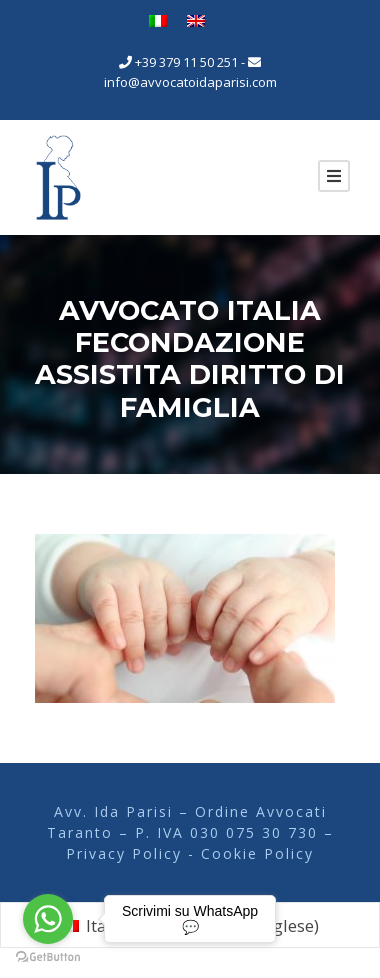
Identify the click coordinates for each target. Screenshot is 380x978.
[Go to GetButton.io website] (48, 957)
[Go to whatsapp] (48, 919)
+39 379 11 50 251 (186, 62)
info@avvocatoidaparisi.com (190, 82)
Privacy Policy (127, 853)
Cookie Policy (257, 853)
